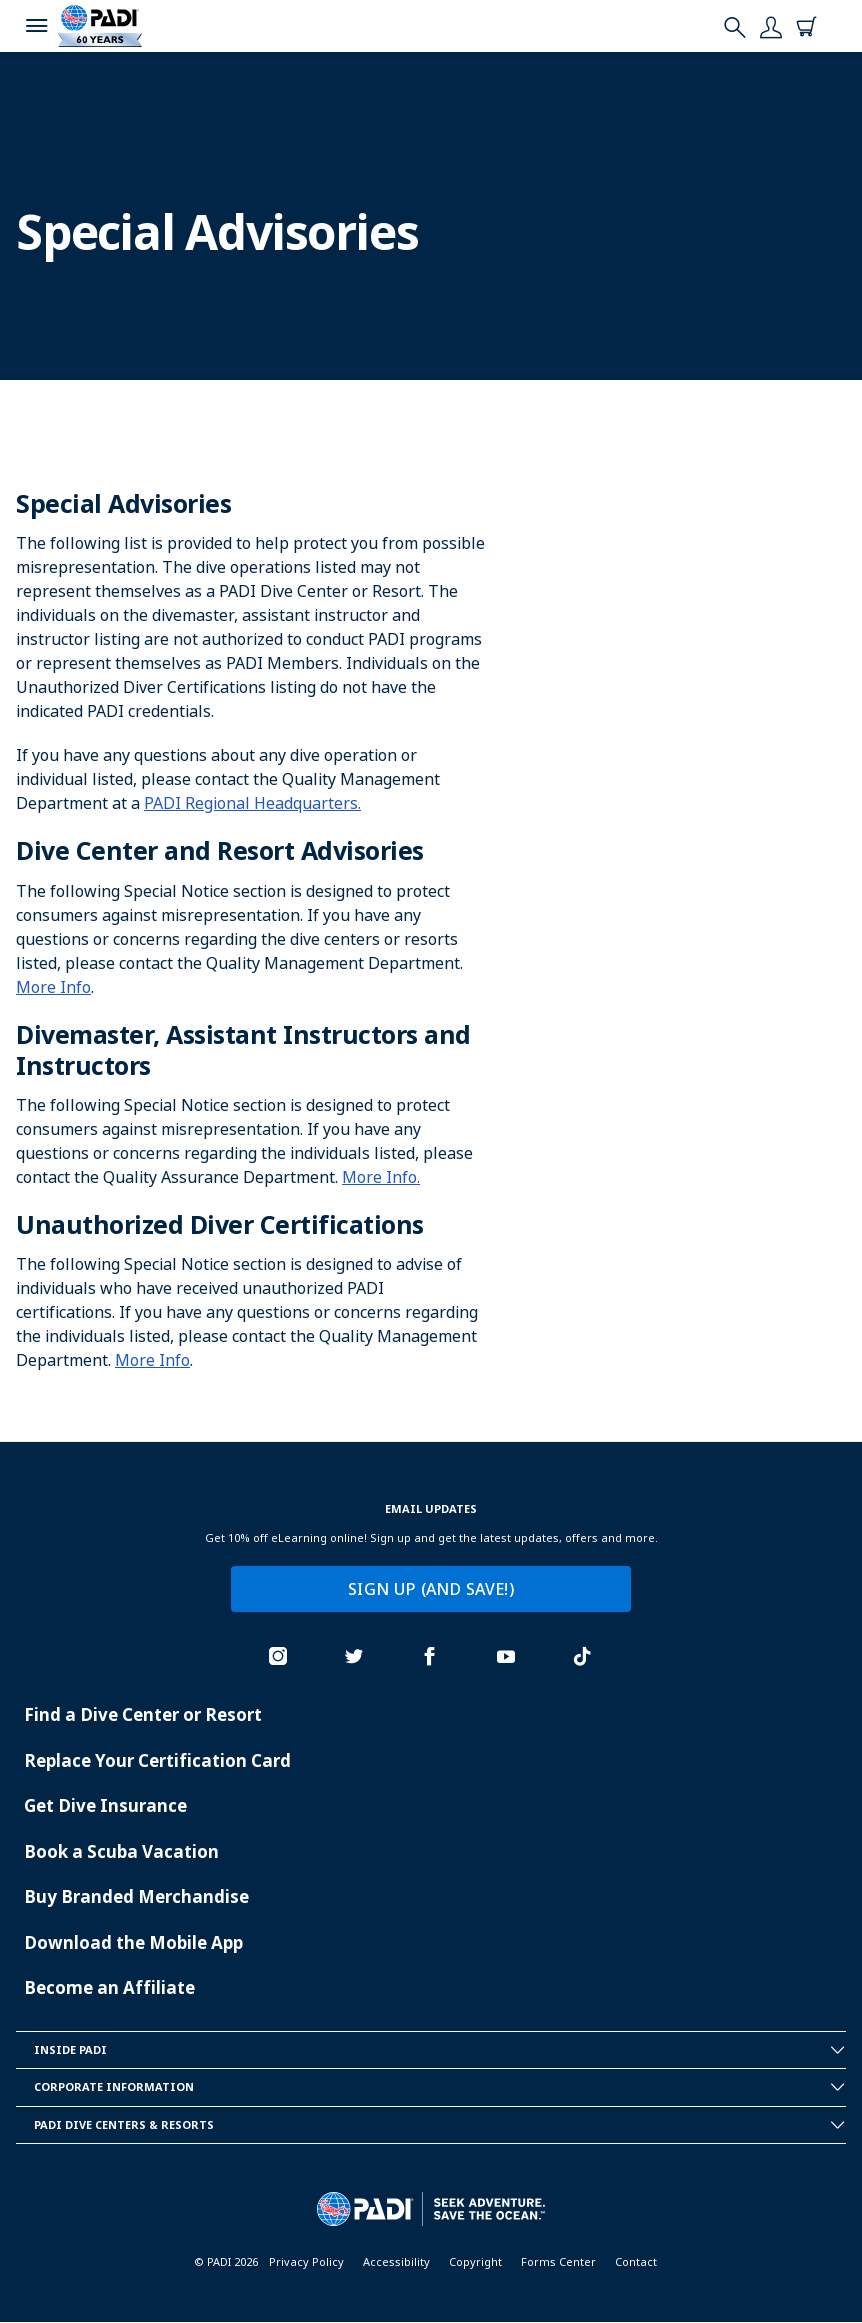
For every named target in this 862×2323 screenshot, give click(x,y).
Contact (636, 2261)
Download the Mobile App (133, 1942)
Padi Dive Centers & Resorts (440, 2125)
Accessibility (396, 2261)
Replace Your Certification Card (157, 1760)
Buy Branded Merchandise (136, 1896)
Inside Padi (440, 2050)
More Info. (381, 1177)
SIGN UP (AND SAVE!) (431, 1589)
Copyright (475, 2261)
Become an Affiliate (109, 1987)
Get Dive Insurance (105, 1805)
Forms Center (558, 2261)
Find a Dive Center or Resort (143, 1714)
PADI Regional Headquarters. (252, 803)
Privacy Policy (306, 2261)
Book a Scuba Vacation (121, 1851)
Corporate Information (440, 2087)
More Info (53, 987)
